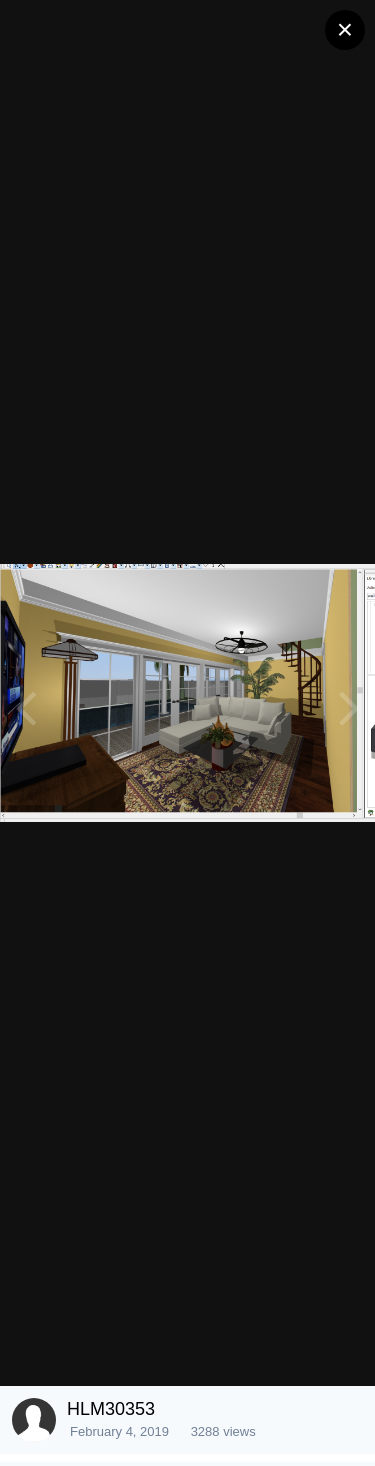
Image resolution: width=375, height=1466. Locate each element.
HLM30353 (111, 1409)
